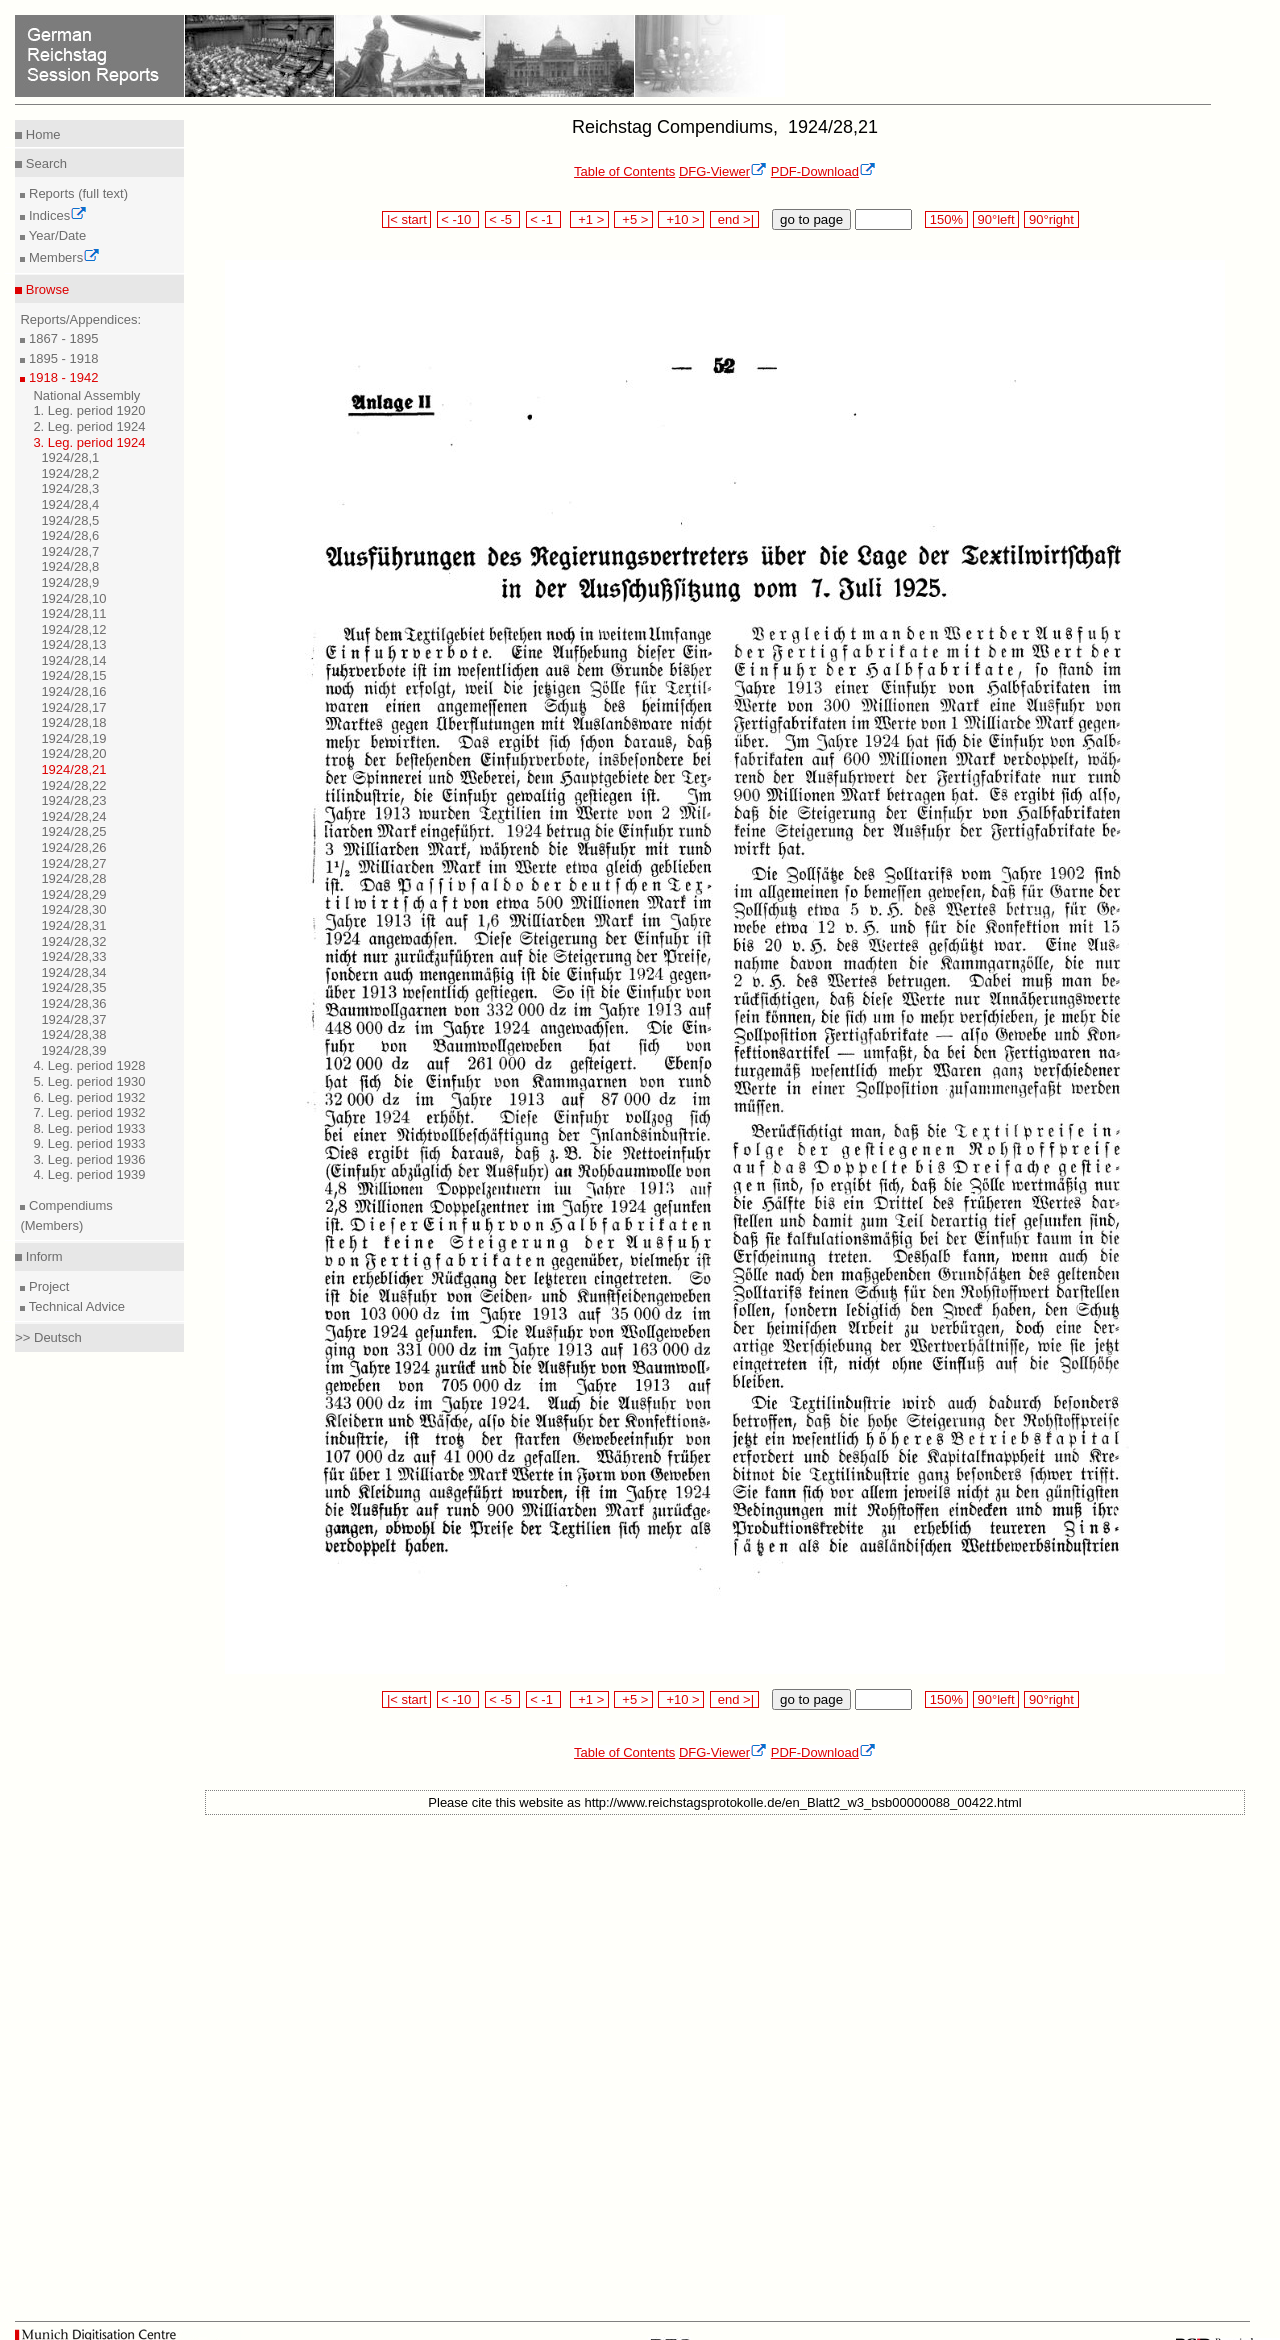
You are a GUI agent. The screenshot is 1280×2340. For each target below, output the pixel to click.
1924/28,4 (70, 504)
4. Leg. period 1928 (89, 1065)
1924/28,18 (73, 722)
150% (946, 219)
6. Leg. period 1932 (89, 1097)
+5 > (633, 219)
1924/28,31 (73, 925)
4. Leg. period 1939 (89, 1174)
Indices (56, 215)
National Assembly (86, 395)
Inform (42, 1256)
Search (44, 163)
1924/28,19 (73, 738)
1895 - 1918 (61, 358)
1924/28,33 (73, 956)
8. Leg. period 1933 (89, 1128)
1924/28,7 (70, 551)
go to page (811, 219)
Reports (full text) (76, 193)
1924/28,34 (73, 972)
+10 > (681, 219)
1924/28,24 (73, 816)
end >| (734, 219)
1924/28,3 (70, 488)
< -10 (458, 219)
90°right (1051, 219)
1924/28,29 (73, 894)
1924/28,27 (73, 863)
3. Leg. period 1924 (89, 442)
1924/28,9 (70, 582)
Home (41, 134)
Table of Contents (624, 171)
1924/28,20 (73, 753)
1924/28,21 (73, 769)
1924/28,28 (73, 878)
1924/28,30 (73, 909)
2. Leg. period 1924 (89, 426)
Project (47, 1286)
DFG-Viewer (723, 171)
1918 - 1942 (61, 377)
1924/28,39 (73, 1050)
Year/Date (55, 235)
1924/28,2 (70, 473)
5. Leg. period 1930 (89, 1081)
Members (62, 257)
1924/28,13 (73, 644)
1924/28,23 (73, 800)
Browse (45, 289)
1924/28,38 (73, 1034)
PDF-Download (823, 171)
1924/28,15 (73, 675)
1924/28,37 (73, 1019)
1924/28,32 (73, 941)
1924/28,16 (73, 691)
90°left (996, 219)
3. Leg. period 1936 (89, 1159)
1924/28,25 (73, 831)
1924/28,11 (73, 613)
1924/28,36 (73, 1003)
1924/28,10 (73, 598)
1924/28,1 (70, 457)
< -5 (503, 219)
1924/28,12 (73, 629)
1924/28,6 (70, 535)
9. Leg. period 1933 (89, 1143)
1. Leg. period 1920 (89, 410)
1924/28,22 (73, 785)
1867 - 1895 (61, 338)
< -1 (544, 219)
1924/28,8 (70, 566)
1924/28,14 (73, 660)
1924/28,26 (73, 847)
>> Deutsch (48, 1337)
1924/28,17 (73, 707)
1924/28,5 (70, 520)
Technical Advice (75, 1306)
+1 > (589, 219)
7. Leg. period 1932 (89, 1112)
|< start (406, 219)
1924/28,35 (73, 987)
